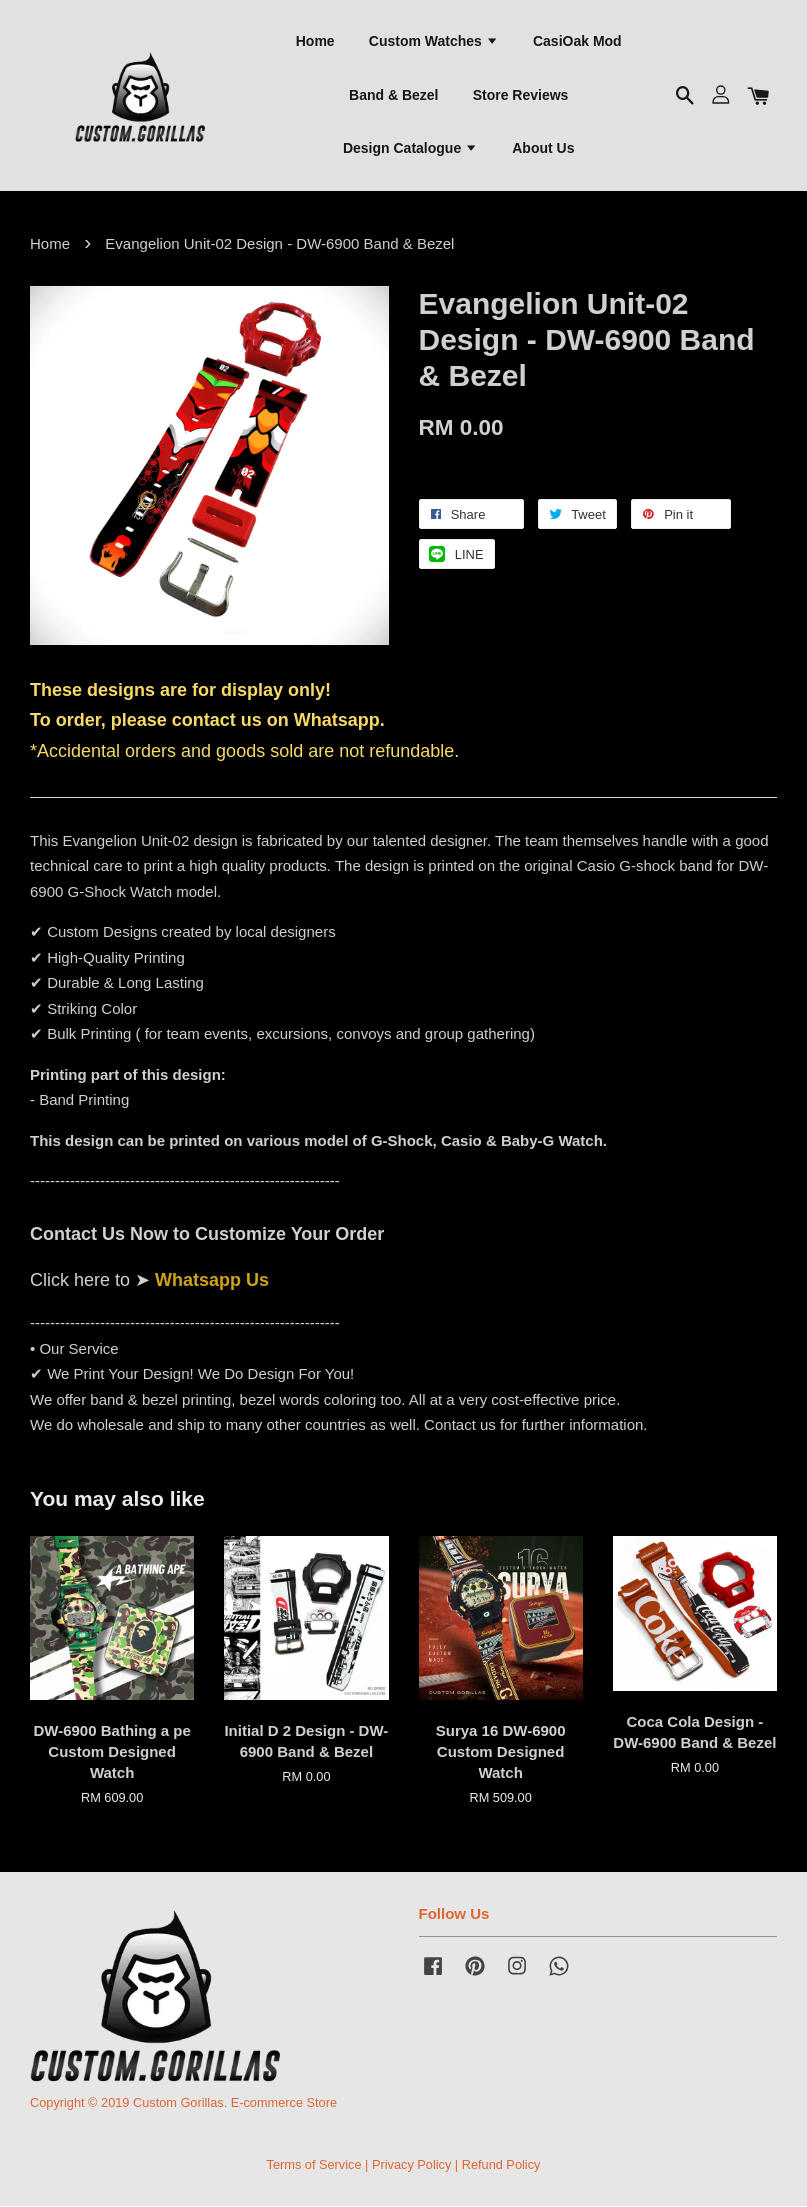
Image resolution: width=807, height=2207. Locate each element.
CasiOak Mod (577, 41)
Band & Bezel (393, 95)
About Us (543, 149)
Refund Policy (501, 2165)
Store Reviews (521, 95)
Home (315, 41)
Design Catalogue (410, 149)
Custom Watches (434, 41)
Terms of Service (314, 2165)
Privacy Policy (411, 2165)
